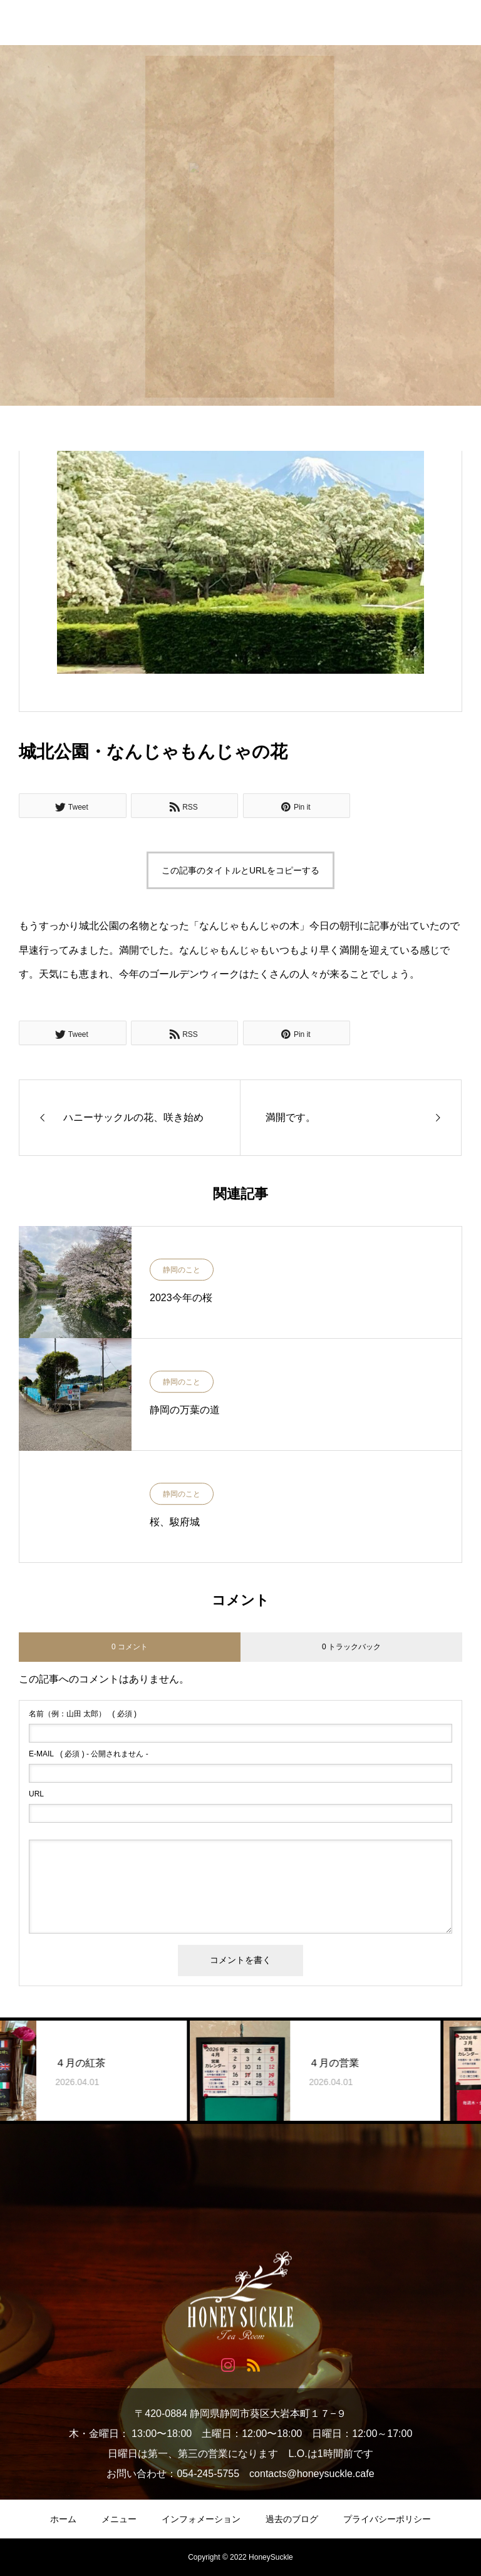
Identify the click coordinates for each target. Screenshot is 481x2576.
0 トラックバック (351, 1646)
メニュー (119, 2519)
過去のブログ (292, 2519)
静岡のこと (181, 1269)
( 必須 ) (83, 1714)
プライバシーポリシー (387, 2519)
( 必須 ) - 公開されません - (88, 1754)
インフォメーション (201, 2519)
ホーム (63, 2519)
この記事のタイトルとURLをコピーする (240, 870)
